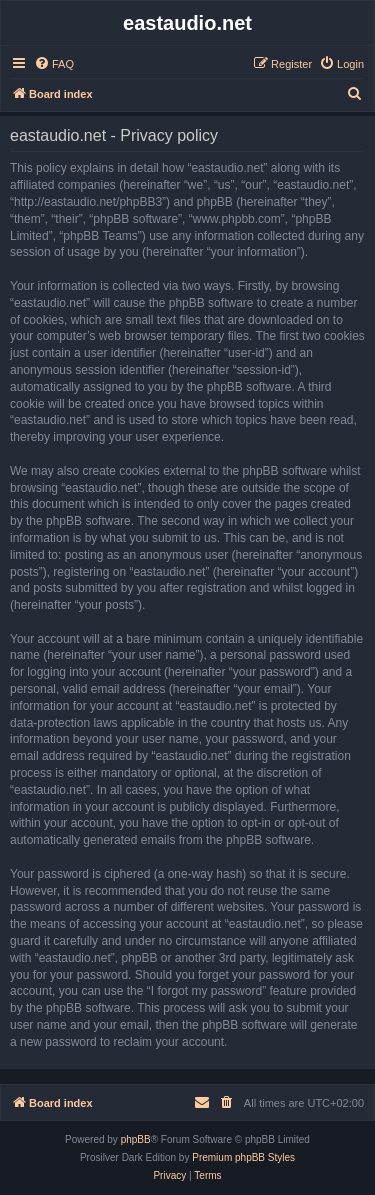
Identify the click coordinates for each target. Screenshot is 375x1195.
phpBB (136, 1139)
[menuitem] (54, 64)
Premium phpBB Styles (243, 1157)
